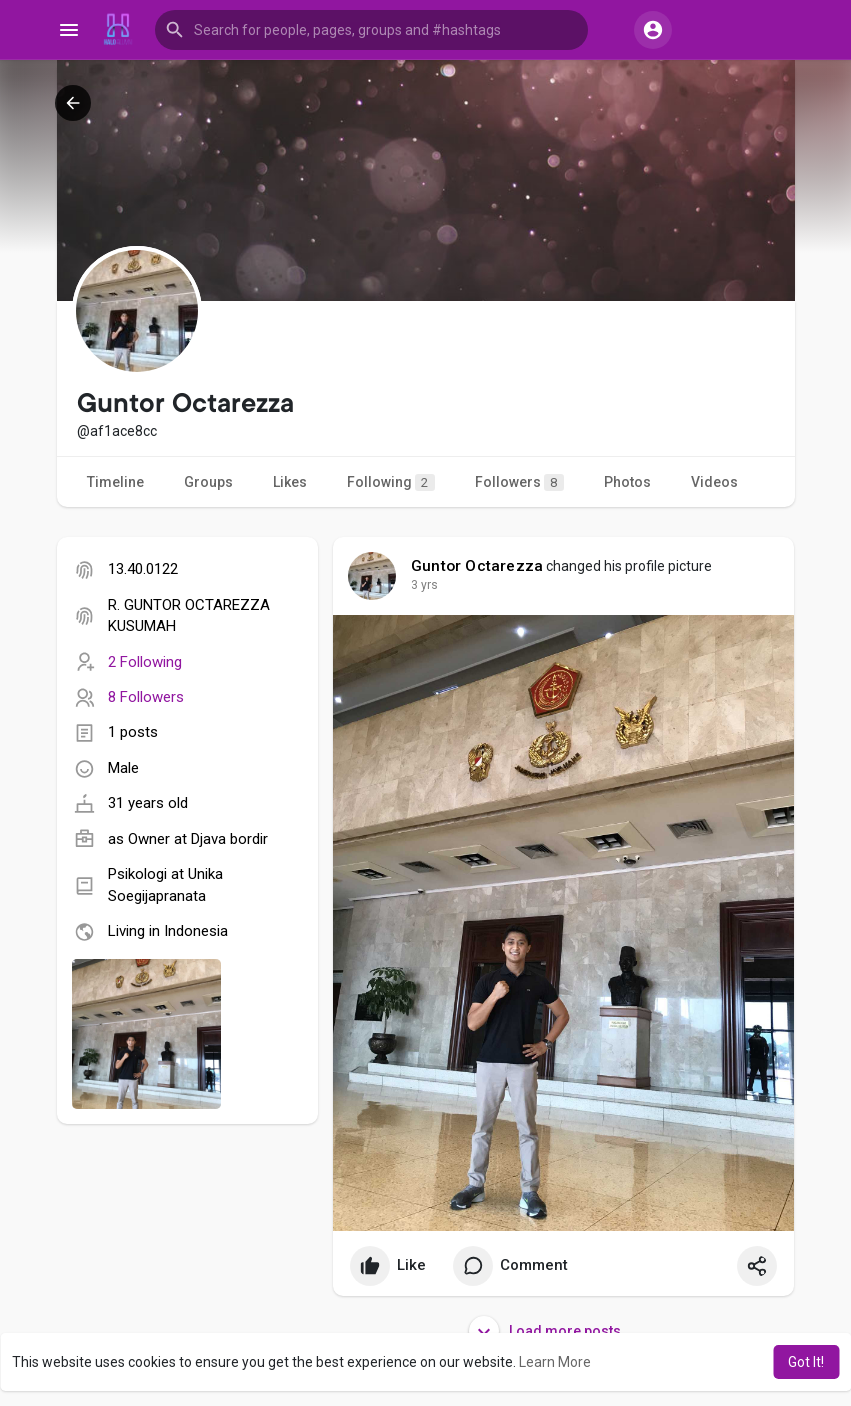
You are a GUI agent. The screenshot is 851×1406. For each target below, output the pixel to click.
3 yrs (424, 585)
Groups (208, 482)
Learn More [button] (555, 1362)
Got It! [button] (806, 1362)
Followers (519, 482)
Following (391, 482)
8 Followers (146, 697)
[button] (371, 30)
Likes (290, 482)
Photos (627, 482)
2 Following (145, 662)
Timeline (115, 482)
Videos (714, 482)
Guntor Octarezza (477, 566)
